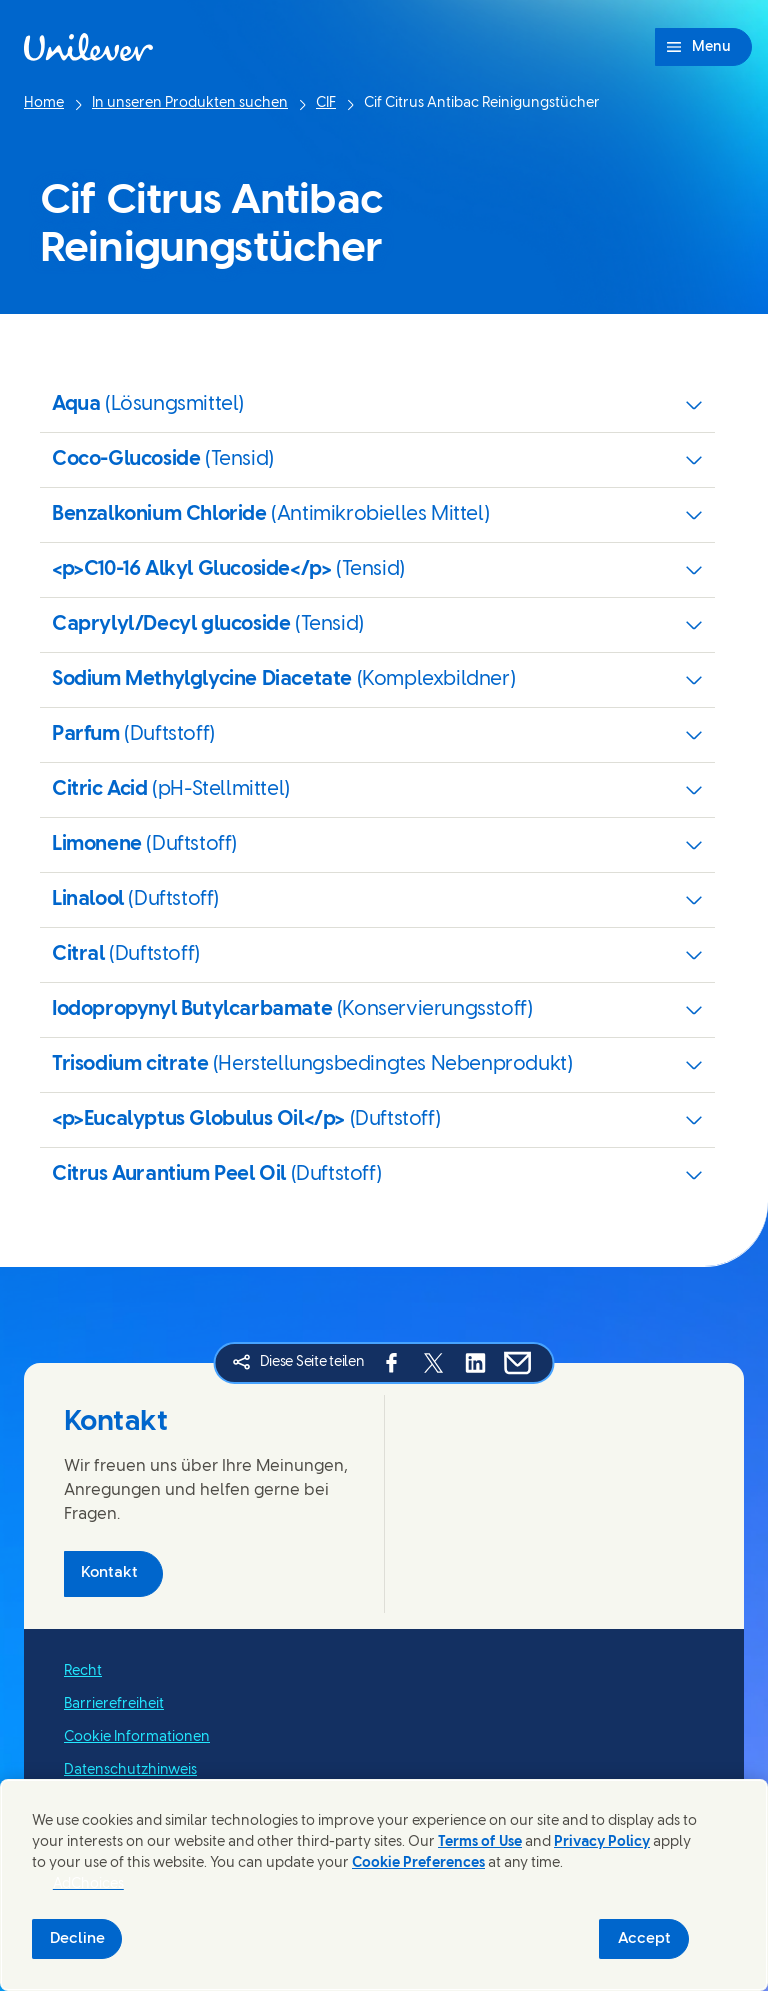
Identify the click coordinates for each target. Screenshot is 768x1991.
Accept (644, 1939)
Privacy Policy (602, 1842)
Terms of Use (480, 1842)
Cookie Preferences (418, 1863)
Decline (77, 1939)
